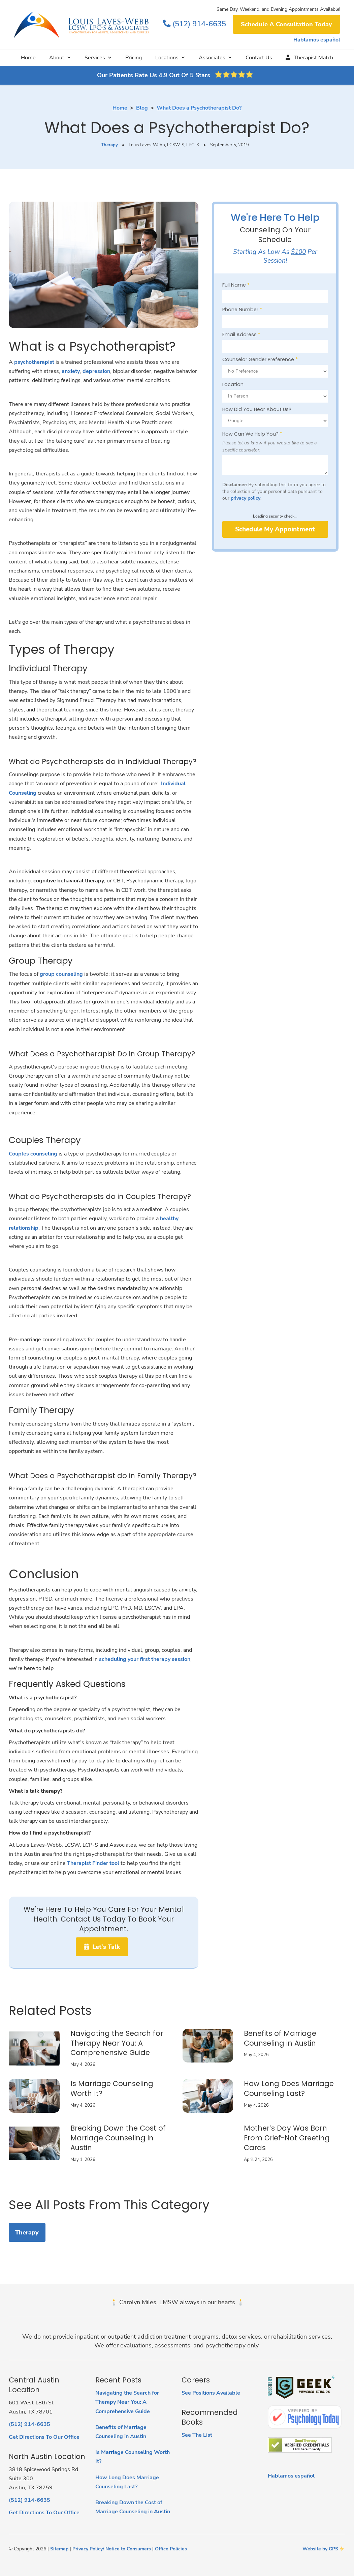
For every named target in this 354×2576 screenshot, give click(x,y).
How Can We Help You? (252, 434)
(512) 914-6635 (194, 24)
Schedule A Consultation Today (286, 24)
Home (28, 57)
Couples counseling (33, 1154)
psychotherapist (34, 362)
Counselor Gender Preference (260, 359)
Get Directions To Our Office (44, 2437)
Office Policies (171, 2548)
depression (96, 371)
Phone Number (242, 309)
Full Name (236, 285)
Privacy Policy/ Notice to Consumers (111, 2548)
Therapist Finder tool (93, 1863)
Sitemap (59, 2548)
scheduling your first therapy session (144, 1659)
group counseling (61, 974)
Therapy (109, 145)
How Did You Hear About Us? (256, 409)
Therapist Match (309, 57)
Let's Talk (102, 1947)
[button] (60, 57)
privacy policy (245, 498)
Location (233, 384)
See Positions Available (211, 2393)
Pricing (133, 57)
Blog (142, 108)
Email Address (241, 334)
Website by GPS (320, 2548)
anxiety (71, 371)
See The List (197, 2435)
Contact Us (259, 57)
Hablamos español (316, 39)
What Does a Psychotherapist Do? (199, 108)
